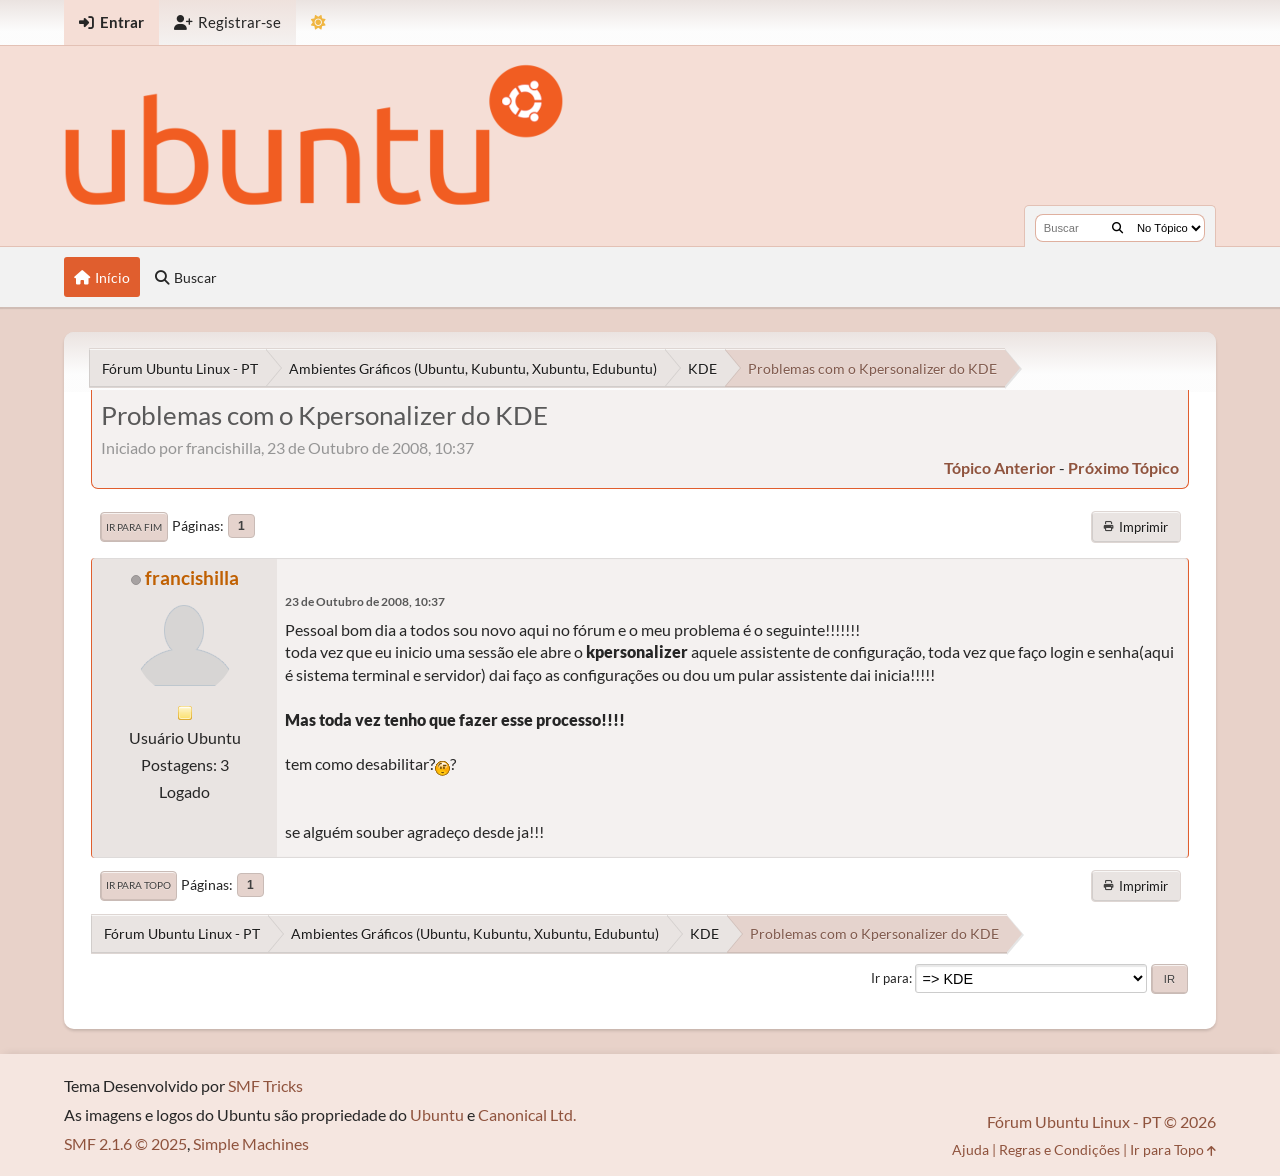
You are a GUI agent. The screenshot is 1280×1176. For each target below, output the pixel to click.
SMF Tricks (265, 1085)
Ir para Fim (134, 527)
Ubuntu (437, 1114)
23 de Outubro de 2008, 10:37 (365, 601)
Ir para (890, 978)
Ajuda (970, 1149)
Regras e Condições (1059, 1149)
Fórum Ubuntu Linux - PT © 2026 (1101, 1121)
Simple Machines (251, 1143)
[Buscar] (1117, 228)
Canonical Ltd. (527, 1114)
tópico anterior (1000, 467)
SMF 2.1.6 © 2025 (125, 1143)
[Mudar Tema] (318, 22)
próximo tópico (1123, 467)
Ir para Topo (138, 885)
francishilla (192, 577)
